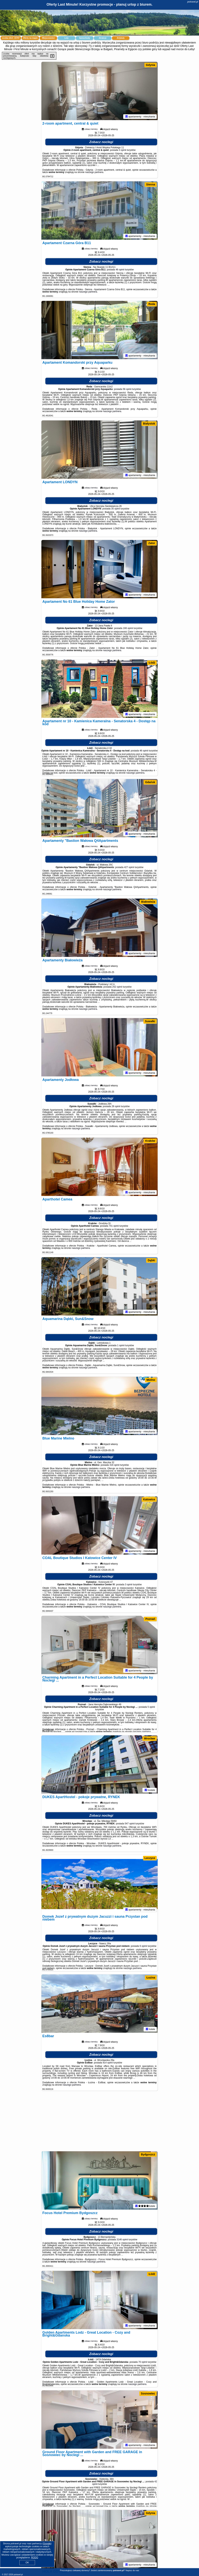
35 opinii (115, 508)
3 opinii (122, 150)
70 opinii (142, 2362)
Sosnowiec (148, 2393)
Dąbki (151, 1260)
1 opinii (121, 1345)
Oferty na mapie (30, 38)
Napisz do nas (132, 2570)
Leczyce (150, 1858)
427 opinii (129, 867)
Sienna (150, 184)
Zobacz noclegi (101, 142)
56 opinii (127, 389)
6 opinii (143, 1946)
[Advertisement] (99, 2123)
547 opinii (130, 1823)
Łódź (152, 662)
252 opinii (117, 986)
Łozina (151, 1977)
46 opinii (120, 269)
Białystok (149, 423)
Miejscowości (48, 38)
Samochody (84, 38)
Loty (66, 38)
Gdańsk (150, 782)
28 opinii (116, 1106)
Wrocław (149, 1738)
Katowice (149, 1499)
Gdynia (150, 64)
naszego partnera (94, 172)
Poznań (150, 1618)
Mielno (151, 1379)
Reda (151, 304)
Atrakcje (102, 38)
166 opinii (128, 628)
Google (47, 2543)
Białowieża (148, 901)
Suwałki (150, 1021)
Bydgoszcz (148, 2154)
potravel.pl (192, 1)
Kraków (150, 1140)
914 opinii (108, 2062)
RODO (34, 2557)
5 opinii (151, 1707)
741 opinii (114, 1226)
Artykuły (121, 38)
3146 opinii (122, 2239)
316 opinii (114, 1465)
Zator (151, 543)
